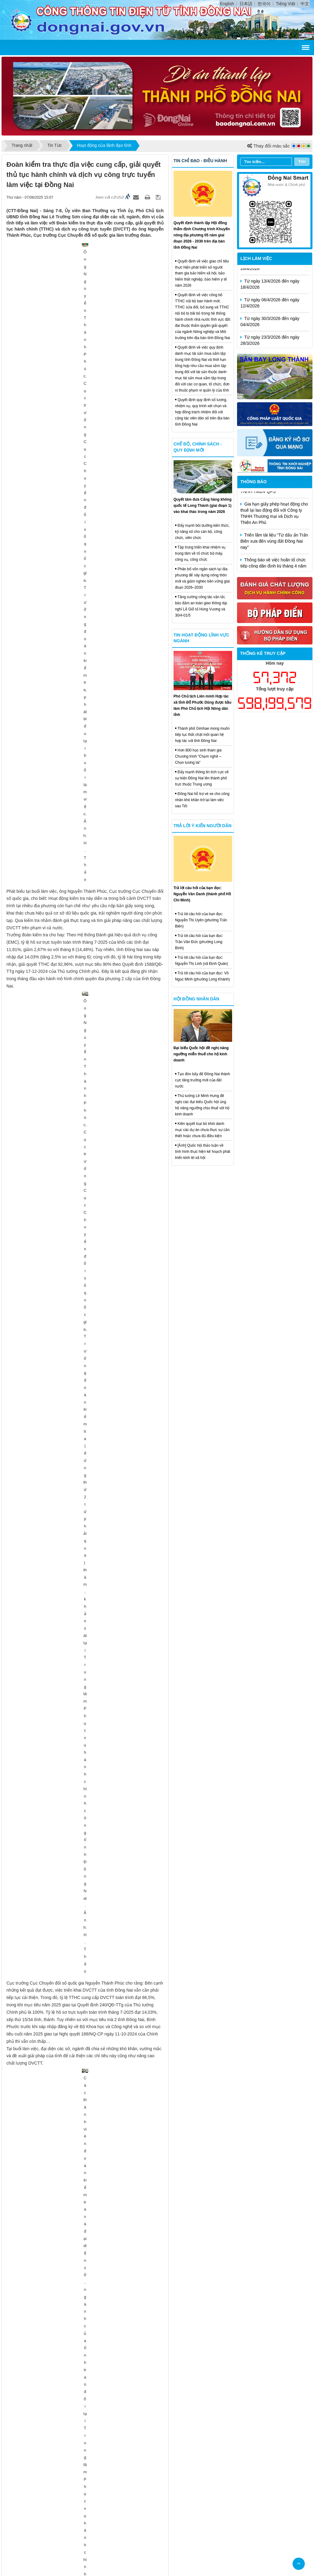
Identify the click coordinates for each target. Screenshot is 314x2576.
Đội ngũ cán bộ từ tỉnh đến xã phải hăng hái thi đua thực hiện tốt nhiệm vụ (83, 2000)
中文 (305, 3)
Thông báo (253, 481)
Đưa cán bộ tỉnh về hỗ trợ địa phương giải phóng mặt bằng (68, 1490)
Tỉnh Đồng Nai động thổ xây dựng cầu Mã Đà (55, 1419)
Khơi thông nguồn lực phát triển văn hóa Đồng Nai (61, 1591)
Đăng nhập (198, 2443)
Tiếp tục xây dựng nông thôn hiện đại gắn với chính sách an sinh (74, 2401)
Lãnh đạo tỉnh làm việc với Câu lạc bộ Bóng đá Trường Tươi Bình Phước (81, 2165)
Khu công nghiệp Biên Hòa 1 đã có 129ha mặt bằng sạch (67, 1862)
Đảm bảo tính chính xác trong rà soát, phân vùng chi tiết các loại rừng (79, 2196)
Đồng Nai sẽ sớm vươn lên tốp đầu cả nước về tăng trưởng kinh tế (76, 1248)
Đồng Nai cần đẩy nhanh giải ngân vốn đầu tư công (62, 1481)
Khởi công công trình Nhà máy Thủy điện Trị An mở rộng (66, 1386)
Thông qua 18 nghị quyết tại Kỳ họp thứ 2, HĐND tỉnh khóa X (70, 2242)
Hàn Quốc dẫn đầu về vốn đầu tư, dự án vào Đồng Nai (64, 2322)
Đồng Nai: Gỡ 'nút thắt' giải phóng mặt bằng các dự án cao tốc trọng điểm (83, 1631)
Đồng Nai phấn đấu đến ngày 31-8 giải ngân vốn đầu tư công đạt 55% (78, 1171)
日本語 (245, 3)
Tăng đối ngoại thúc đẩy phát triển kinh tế (52, 2046)
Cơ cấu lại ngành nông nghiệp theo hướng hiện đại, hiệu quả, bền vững (80, 1560)
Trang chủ (114, 2443)
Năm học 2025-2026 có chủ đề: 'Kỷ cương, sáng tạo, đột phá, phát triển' (80, 1530)
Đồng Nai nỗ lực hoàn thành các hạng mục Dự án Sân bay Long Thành (80, 1816)
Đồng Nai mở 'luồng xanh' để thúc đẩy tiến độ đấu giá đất (67, 1122)
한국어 (264, 3)
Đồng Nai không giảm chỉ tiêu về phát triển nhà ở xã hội (65, 1162)
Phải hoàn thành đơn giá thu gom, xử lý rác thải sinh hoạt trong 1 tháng (81, 1465)
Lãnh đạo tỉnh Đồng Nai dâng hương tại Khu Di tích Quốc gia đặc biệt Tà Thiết (87, 1263)
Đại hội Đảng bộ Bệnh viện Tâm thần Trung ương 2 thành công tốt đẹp (79, 2386)
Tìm (301, 161)
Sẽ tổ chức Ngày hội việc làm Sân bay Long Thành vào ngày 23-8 (74, 1938)
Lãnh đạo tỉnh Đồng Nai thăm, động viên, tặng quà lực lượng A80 (74, 1514)
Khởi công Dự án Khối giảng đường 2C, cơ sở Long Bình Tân (71, 1395)
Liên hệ (174, 2443)
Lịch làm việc (256, 258)
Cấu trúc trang (145, 2443)
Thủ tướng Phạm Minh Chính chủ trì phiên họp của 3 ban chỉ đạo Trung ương (86, 2355)
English (227, 3)
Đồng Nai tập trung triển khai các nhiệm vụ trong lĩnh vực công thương (80, 1616)
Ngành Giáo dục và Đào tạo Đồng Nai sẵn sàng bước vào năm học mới (80, 1646)
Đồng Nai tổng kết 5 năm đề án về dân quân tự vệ (60, 2282)
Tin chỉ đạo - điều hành (200, 160)
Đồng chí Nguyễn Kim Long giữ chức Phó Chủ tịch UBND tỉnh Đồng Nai (81, 1107)
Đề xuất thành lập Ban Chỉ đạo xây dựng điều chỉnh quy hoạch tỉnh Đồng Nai (85, 1718)
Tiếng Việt (285, 3)
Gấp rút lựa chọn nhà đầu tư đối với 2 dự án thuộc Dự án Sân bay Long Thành (87, 1355)
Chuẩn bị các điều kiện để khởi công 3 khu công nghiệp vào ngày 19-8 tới (82, 1831)
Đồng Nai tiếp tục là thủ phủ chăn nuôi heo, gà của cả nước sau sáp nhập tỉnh (87, 1733)
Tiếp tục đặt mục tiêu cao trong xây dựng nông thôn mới (66, 2331)
